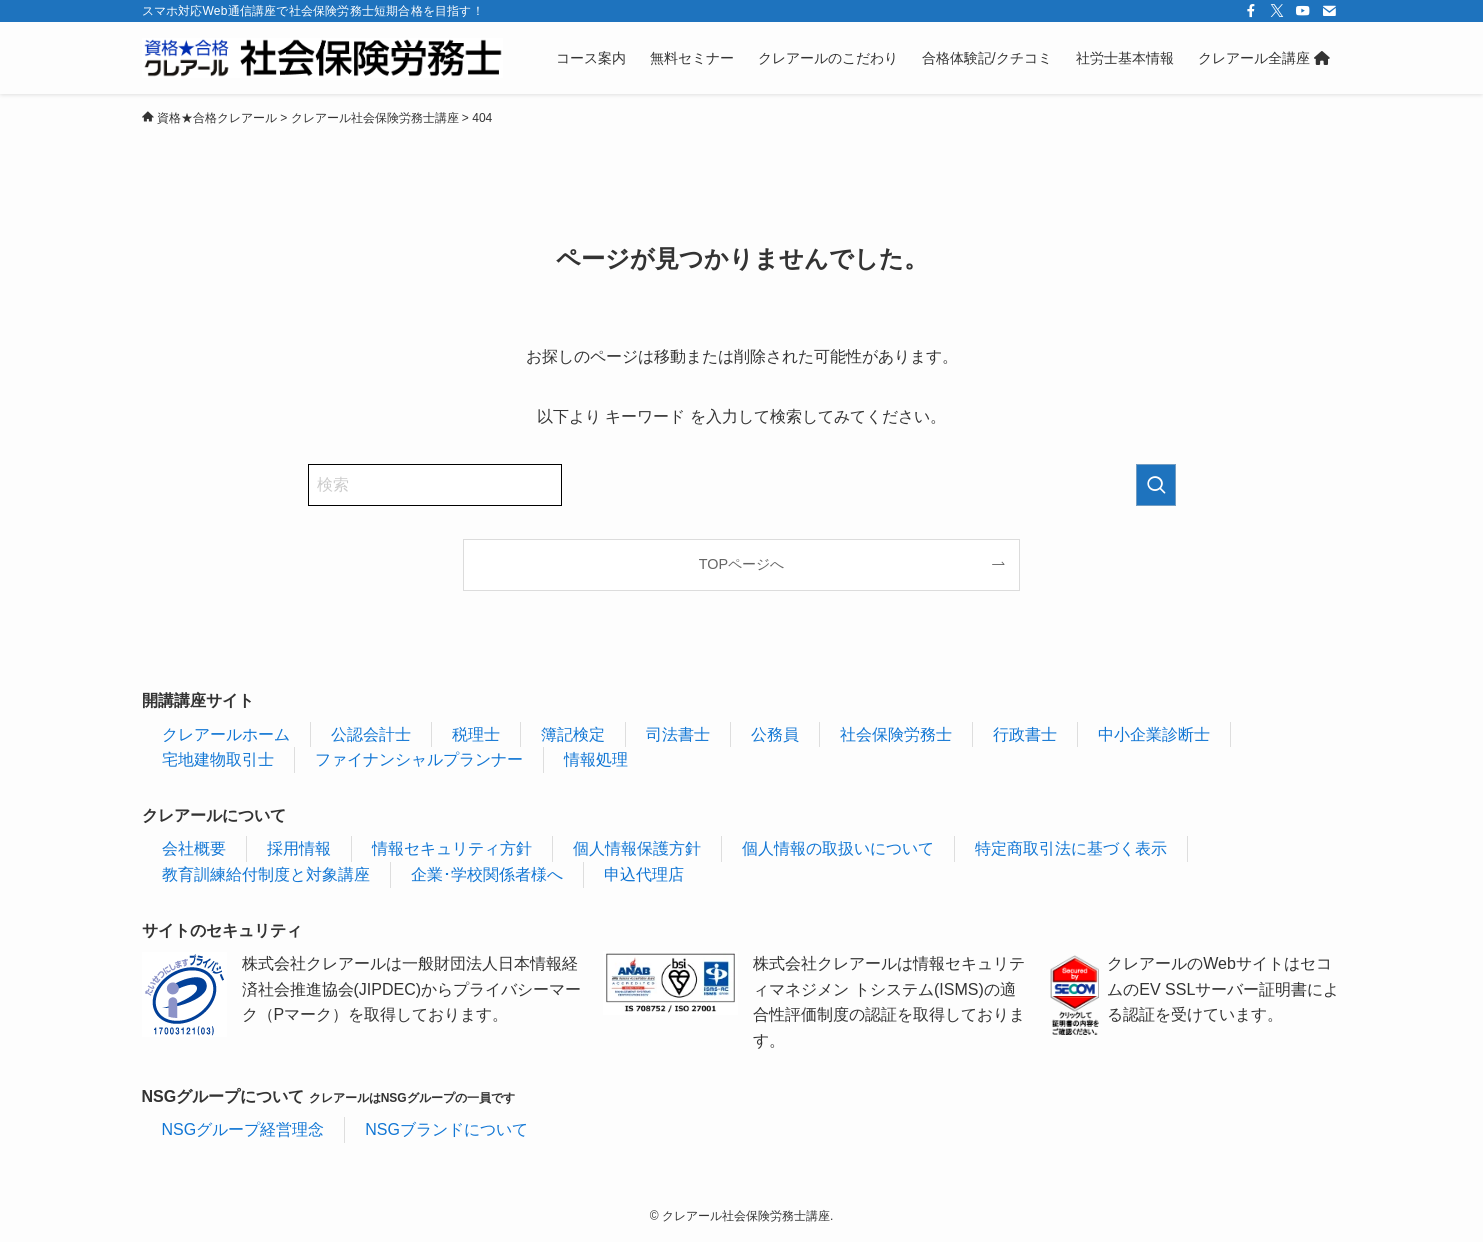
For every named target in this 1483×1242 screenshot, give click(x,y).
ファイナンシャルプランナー (419, 759)
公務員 (775, 734)
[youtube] (1303, 11)
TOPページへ (741, 564)
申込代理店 (644, 874)
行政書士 (1025, 734)
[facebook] (1251, 11)
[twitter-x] (1277, 11)
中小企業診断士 (1154, 734)
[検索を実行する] (1156, 485)
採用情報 (299, 848)
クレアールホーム (226, 734)
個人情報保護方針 (637, 848)
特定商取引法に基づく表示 (1071, 848)
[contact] (1329, 11)
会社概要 (194, 848)
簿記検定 (573, 734)
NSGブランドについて (446, 1129)
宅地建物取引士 (218, 759)
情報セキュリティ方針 (452, 848)
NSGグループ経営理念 (243, 1129)
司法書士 (678, 734)
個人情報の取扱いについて (838, 848)
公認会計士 (371, 734)
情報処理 (596, 759)
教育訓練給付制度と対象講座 (266, 874)
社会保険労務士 (896, 734)
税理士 (476, 734)
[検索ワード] (435, 485)
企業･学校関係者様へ (487, 874)
